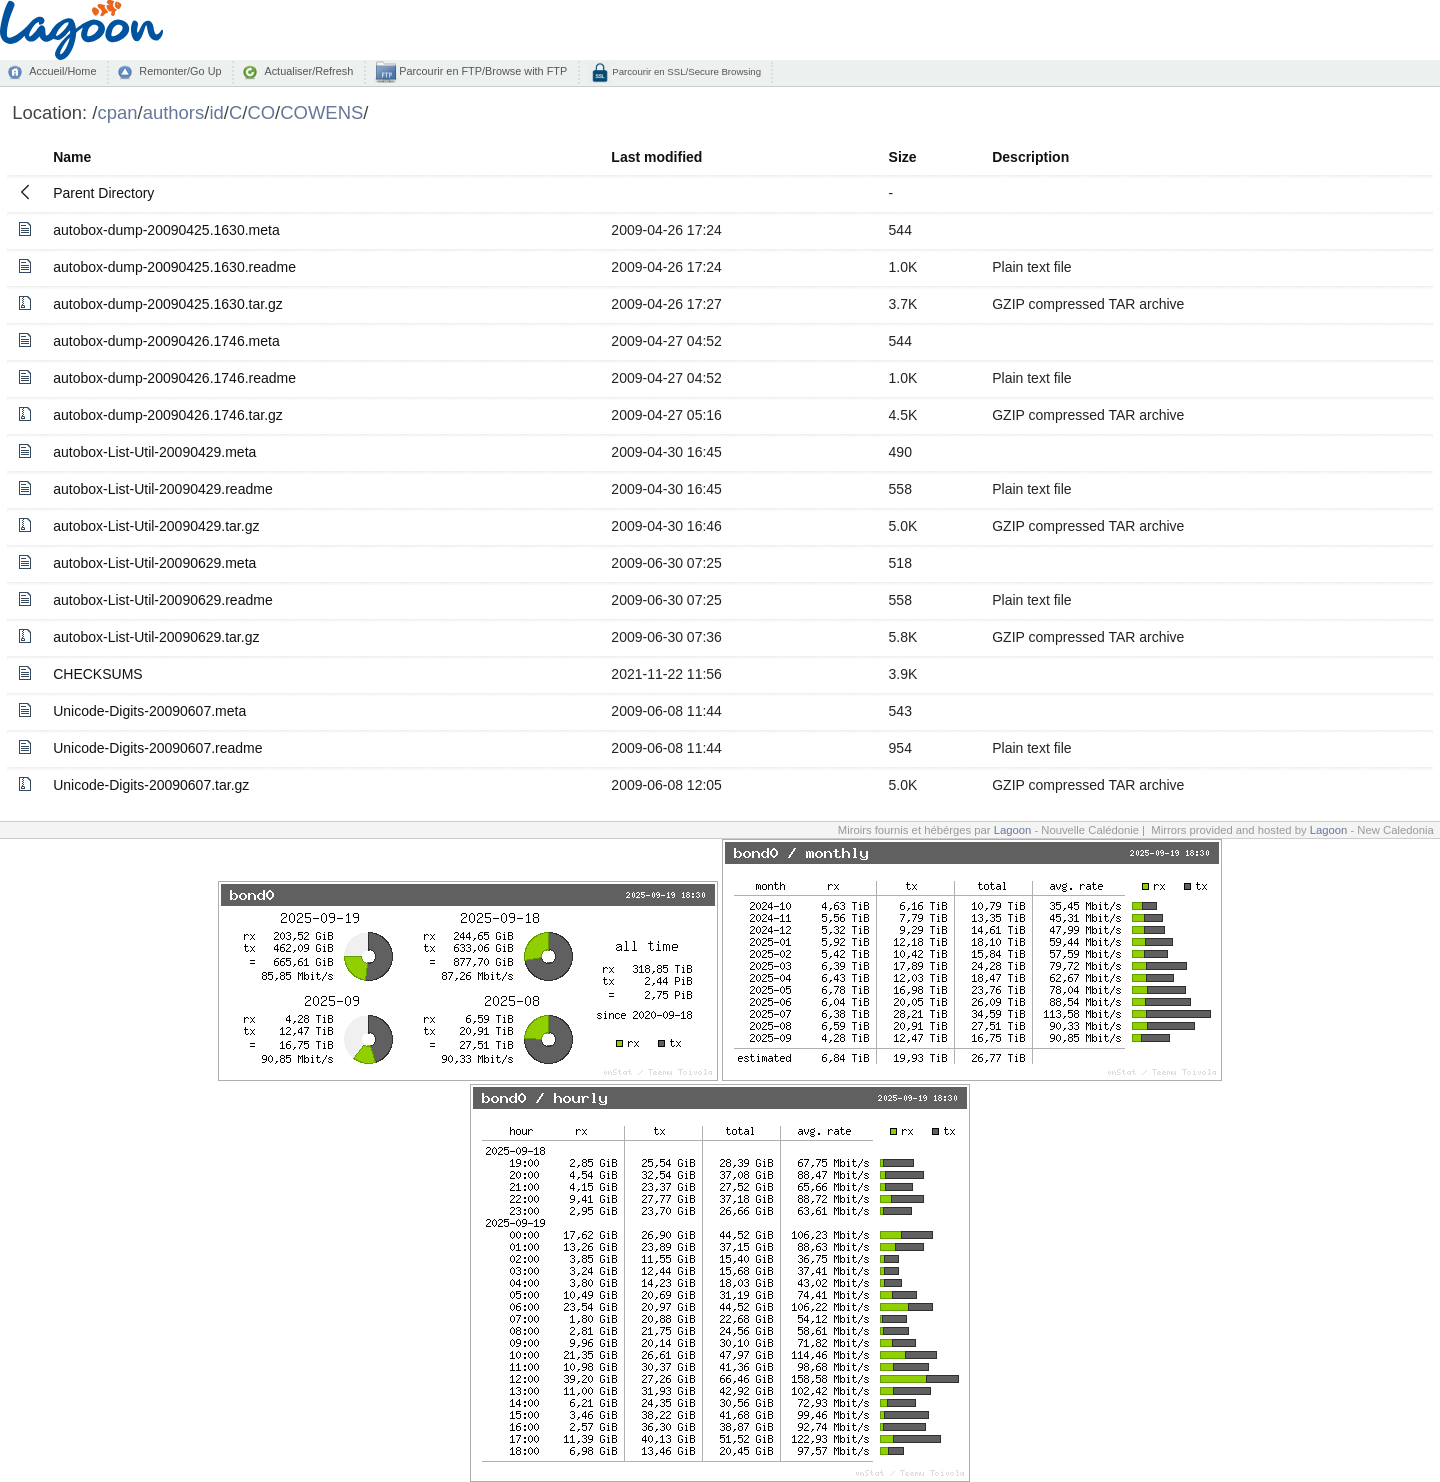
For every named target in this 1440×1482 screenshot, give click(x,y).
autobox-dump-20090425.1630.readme (174, 267)
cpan (117, 112)
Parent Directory (103, 193)
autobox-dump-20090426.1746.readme (174, 378)
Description (1030, 157)
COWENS (321, 112)
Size (903, 157)
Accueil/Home (62, 71)
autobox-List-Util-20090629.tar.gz (156, 637)
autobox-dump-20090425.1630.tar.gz (168, 304)
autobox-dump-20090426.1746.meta (166, 341)
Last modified (656, 157)
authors (174, 112)
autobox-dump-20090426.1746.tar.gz (168, 415)
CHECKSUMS (97, 674)
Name (72, 157)
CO (261, 112)
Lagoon (1013, 830)
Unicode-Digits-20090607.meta (149, 711)
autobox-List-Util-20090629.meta (154, 563)
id (216, 112)
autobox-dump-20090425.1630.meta (166, 230)
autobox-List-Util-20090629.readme (162, 600)
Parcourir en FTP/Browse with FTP (481, 71)
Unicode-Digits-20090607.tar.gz (151, 785)
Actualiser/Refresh (308, 71)
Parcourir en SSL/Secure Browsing (685, 71)
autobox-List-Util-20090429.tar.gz (156, 526)
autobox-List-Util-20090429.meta (154, 452)
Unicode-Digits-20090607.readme (157, 748)
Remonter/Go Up (180, 71)
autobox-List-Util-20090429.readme (162, 489)
